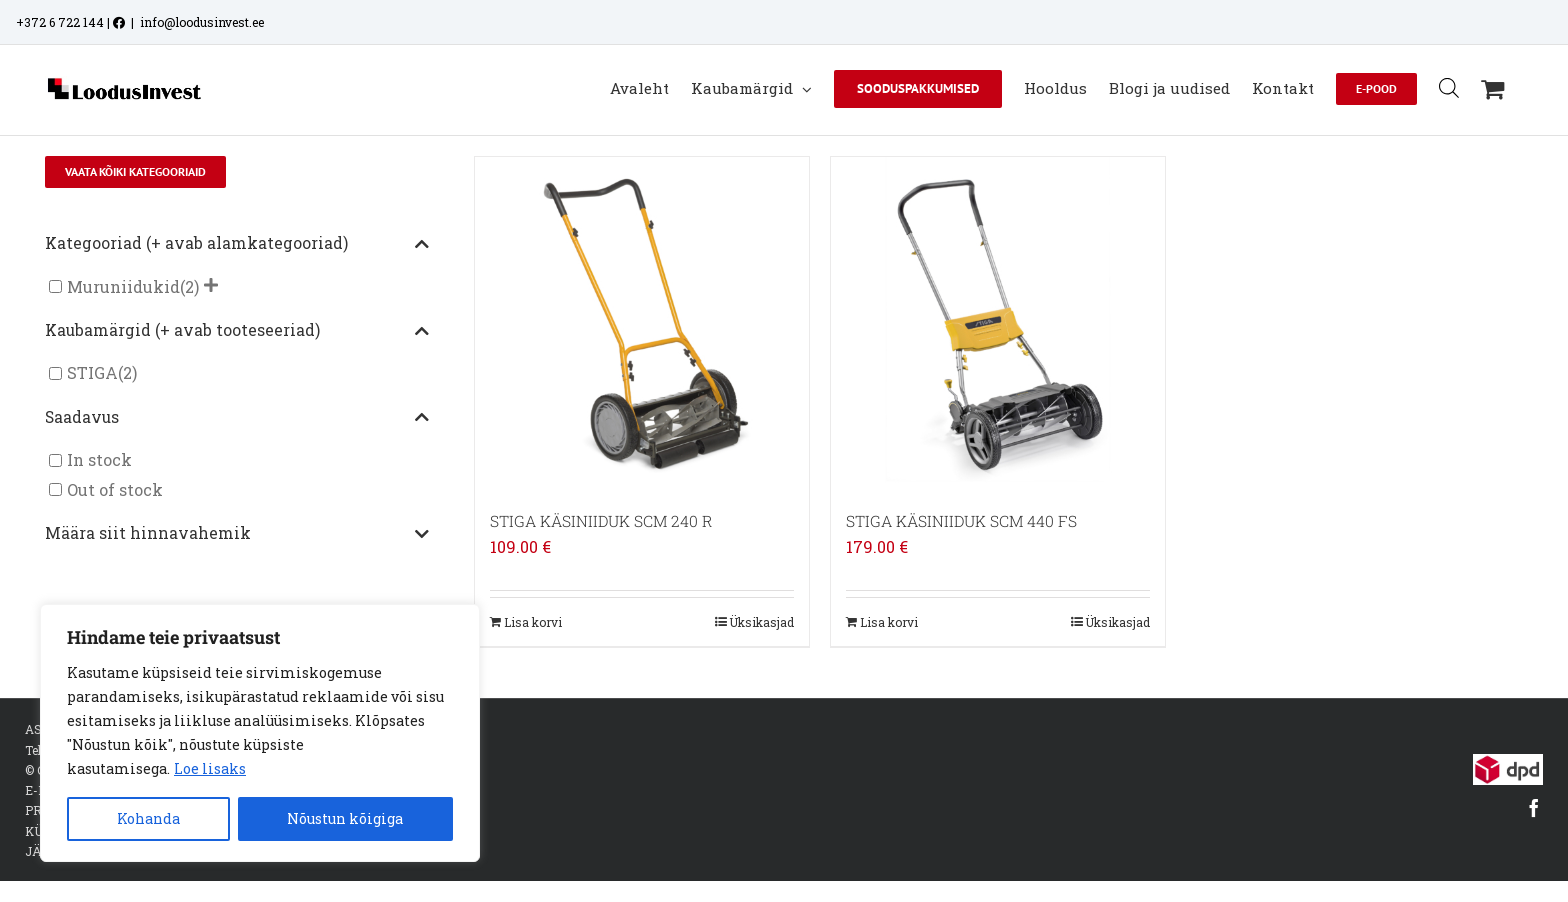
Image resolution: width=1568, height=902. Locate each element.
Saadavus (237, 418)
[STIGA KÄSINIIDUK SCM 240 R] (642, 324)
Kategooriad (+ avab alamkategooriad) (237, 244)
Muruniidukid (123, 286)
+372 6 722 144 (60, 22)
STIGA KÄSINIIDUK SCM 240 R (601, 521)
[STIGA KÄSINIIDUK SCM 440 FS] (998, 324)
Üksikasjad (761, 622)
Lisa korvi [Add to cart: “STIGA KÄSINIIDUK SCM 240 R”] (533, 622)
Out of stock (115, 489)
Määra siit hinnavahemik (237, 534)
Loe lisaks (210, 768)
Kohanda (148, 818)
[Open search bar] (1449, 87)
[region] (260, 733)
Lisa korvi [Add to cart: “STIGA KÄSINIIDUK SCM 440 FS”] (889, 622)
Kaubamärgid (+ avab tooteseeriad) (237, 331)
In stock (99, 460)
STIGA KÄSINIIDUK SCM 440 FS (961, 521)
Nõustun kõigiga (345, 818)
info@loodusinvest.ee (202, 22)
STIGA (92, 373)
